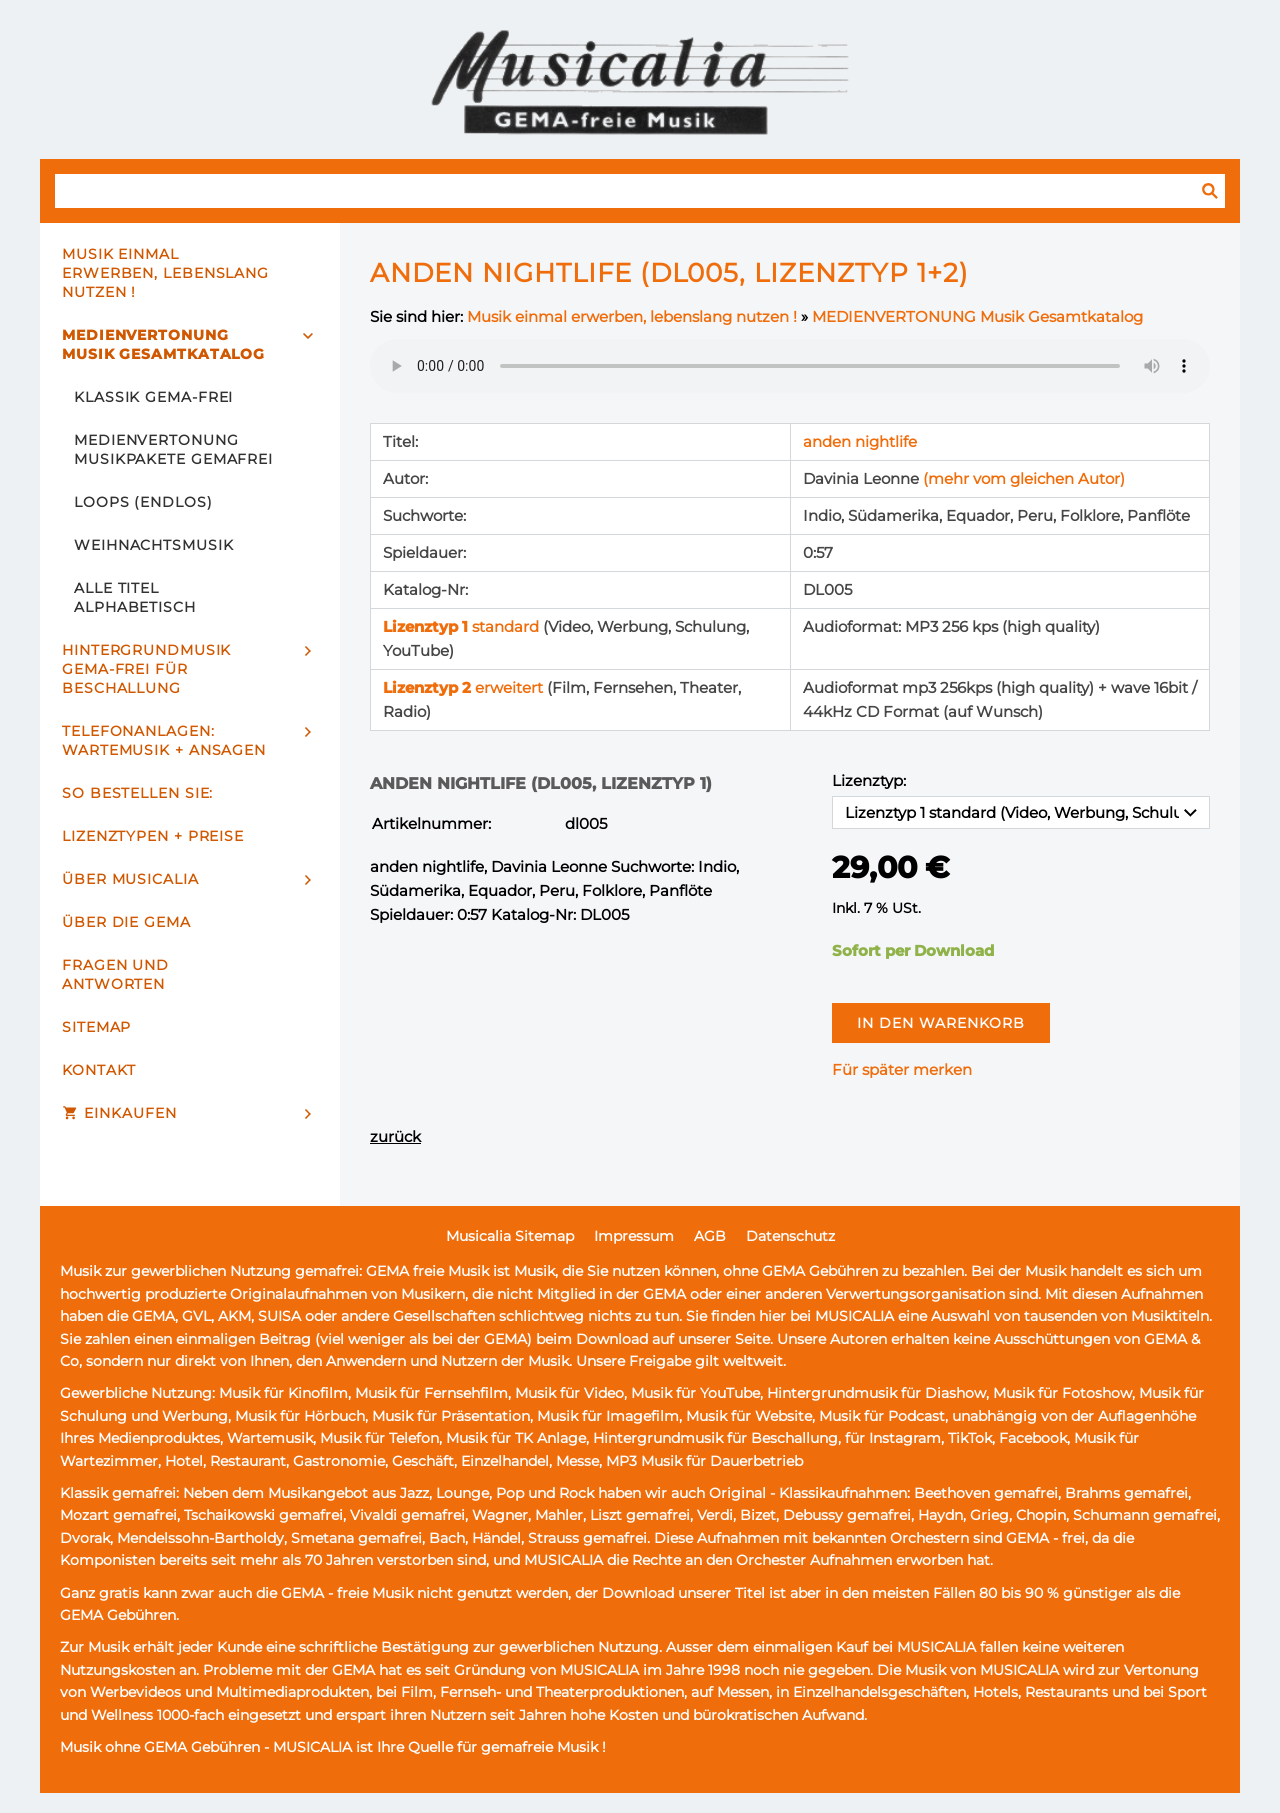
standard (463, 626)
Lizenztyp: (869, 780)
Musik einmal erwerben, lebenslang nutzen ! (632, 316)
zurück (395, 1136)
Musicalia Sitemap (510, 1236)
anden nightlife (860, 441)
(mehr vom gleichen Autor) (1024, 478)
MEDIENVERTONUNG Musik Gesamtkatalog (977, 316)
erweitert (465, 687)
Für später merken (902, 1069)
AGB (710, 1236)
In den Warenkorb (941, 1023)
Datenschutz (790, 1236)
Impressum (634, 1236)
